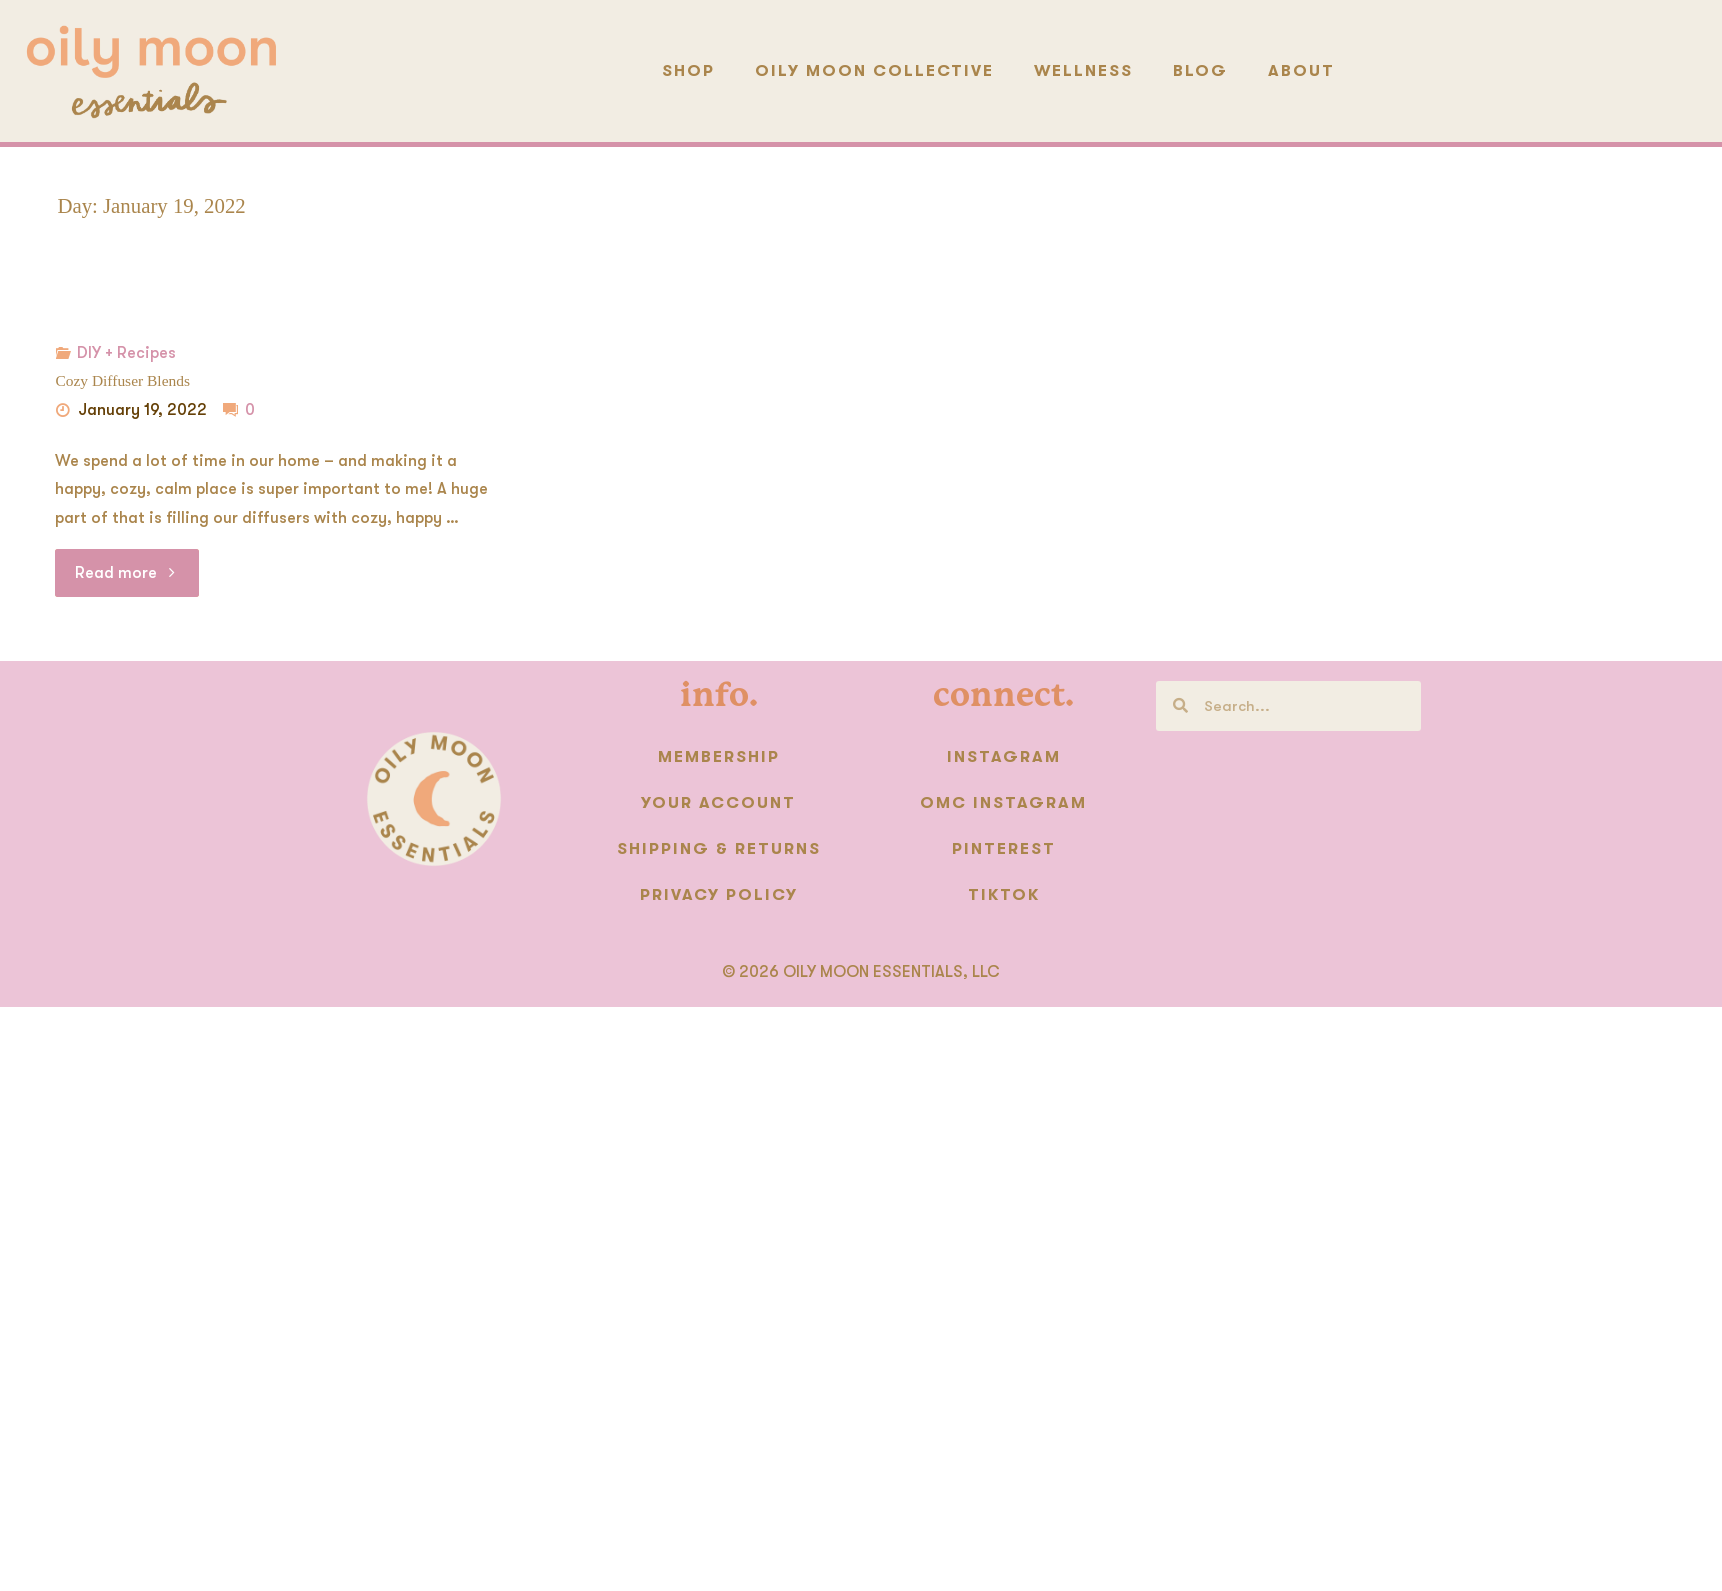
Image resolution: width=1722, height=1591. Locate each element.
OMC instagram (1003, 803)
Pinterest (1004, 849)
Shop (688, 71)
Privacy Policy (718, 895)
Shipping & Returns (719, 849)
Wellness (1083, 71)
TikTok (1004, 895)
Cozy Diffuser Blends (121, 380)
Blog (1200, 71)
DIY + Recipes (126, 353)
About (1301, 71)
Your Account (718, 803)
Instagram (1004, 757)
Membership (719, 757)
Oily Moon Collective (874, 71)
